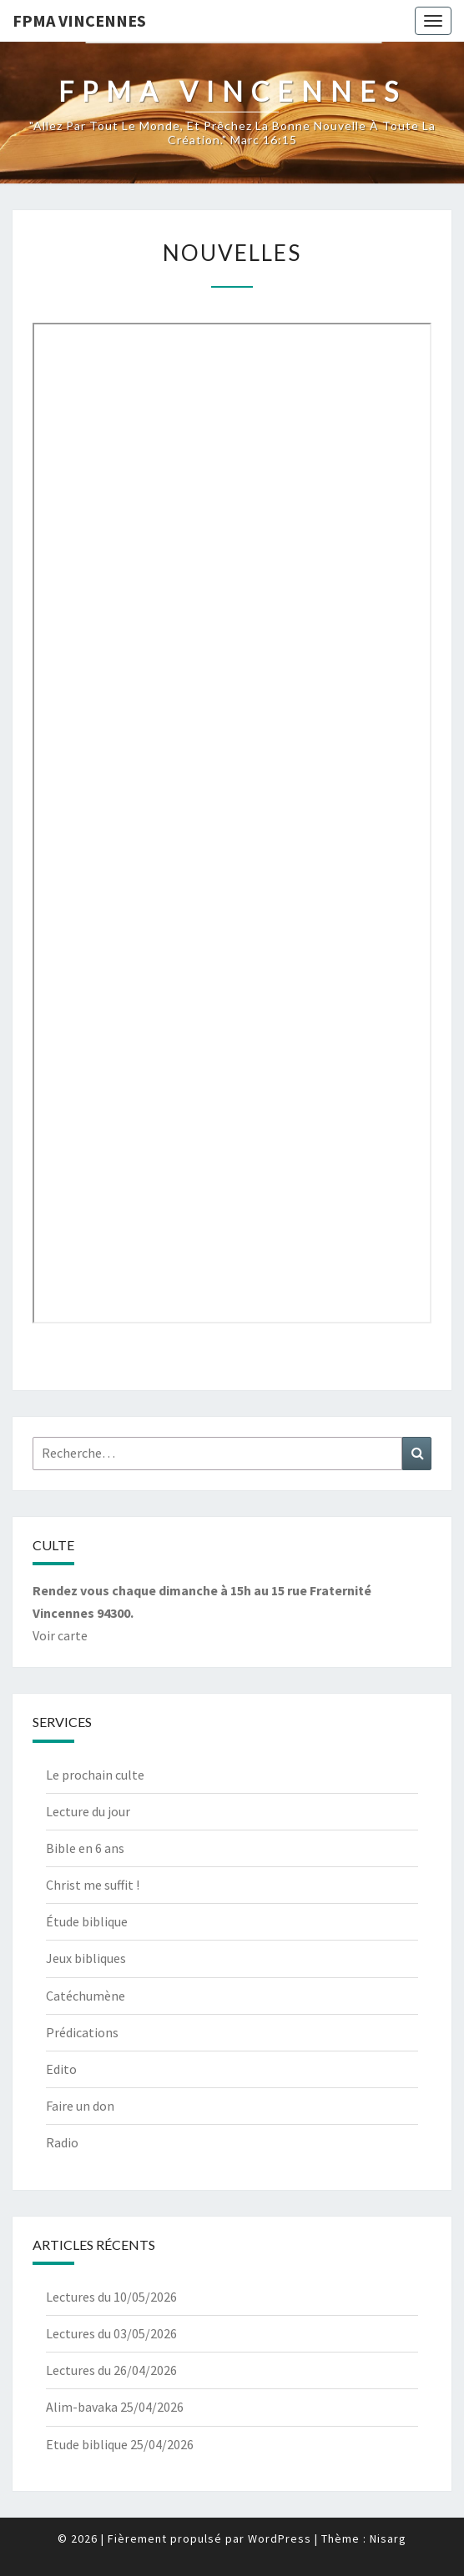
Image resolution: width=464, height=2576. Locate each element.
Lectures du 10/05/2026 (111, 2296)
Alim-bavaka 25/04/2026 (115, 2406)
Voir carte (60, 1635)
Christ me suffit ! (92, 1884)
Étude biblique (87, 1921)
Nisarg (388, 2538)
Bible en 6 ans (85, 1848)
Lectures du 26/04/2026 (111, 2370)
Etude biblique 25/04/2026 (120, 2444)
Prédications (82, 2032)
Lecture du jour (88, 1811)
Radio (62, 2142)
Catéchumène (85, 1995)
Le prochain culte (95, 1774)
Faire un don (80, 2105)
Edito (61, 2069)
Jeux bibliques (86, 1958)
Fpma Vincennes (79, 20)
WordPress (279, 2538)
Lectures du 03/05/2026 (111, 2333)
